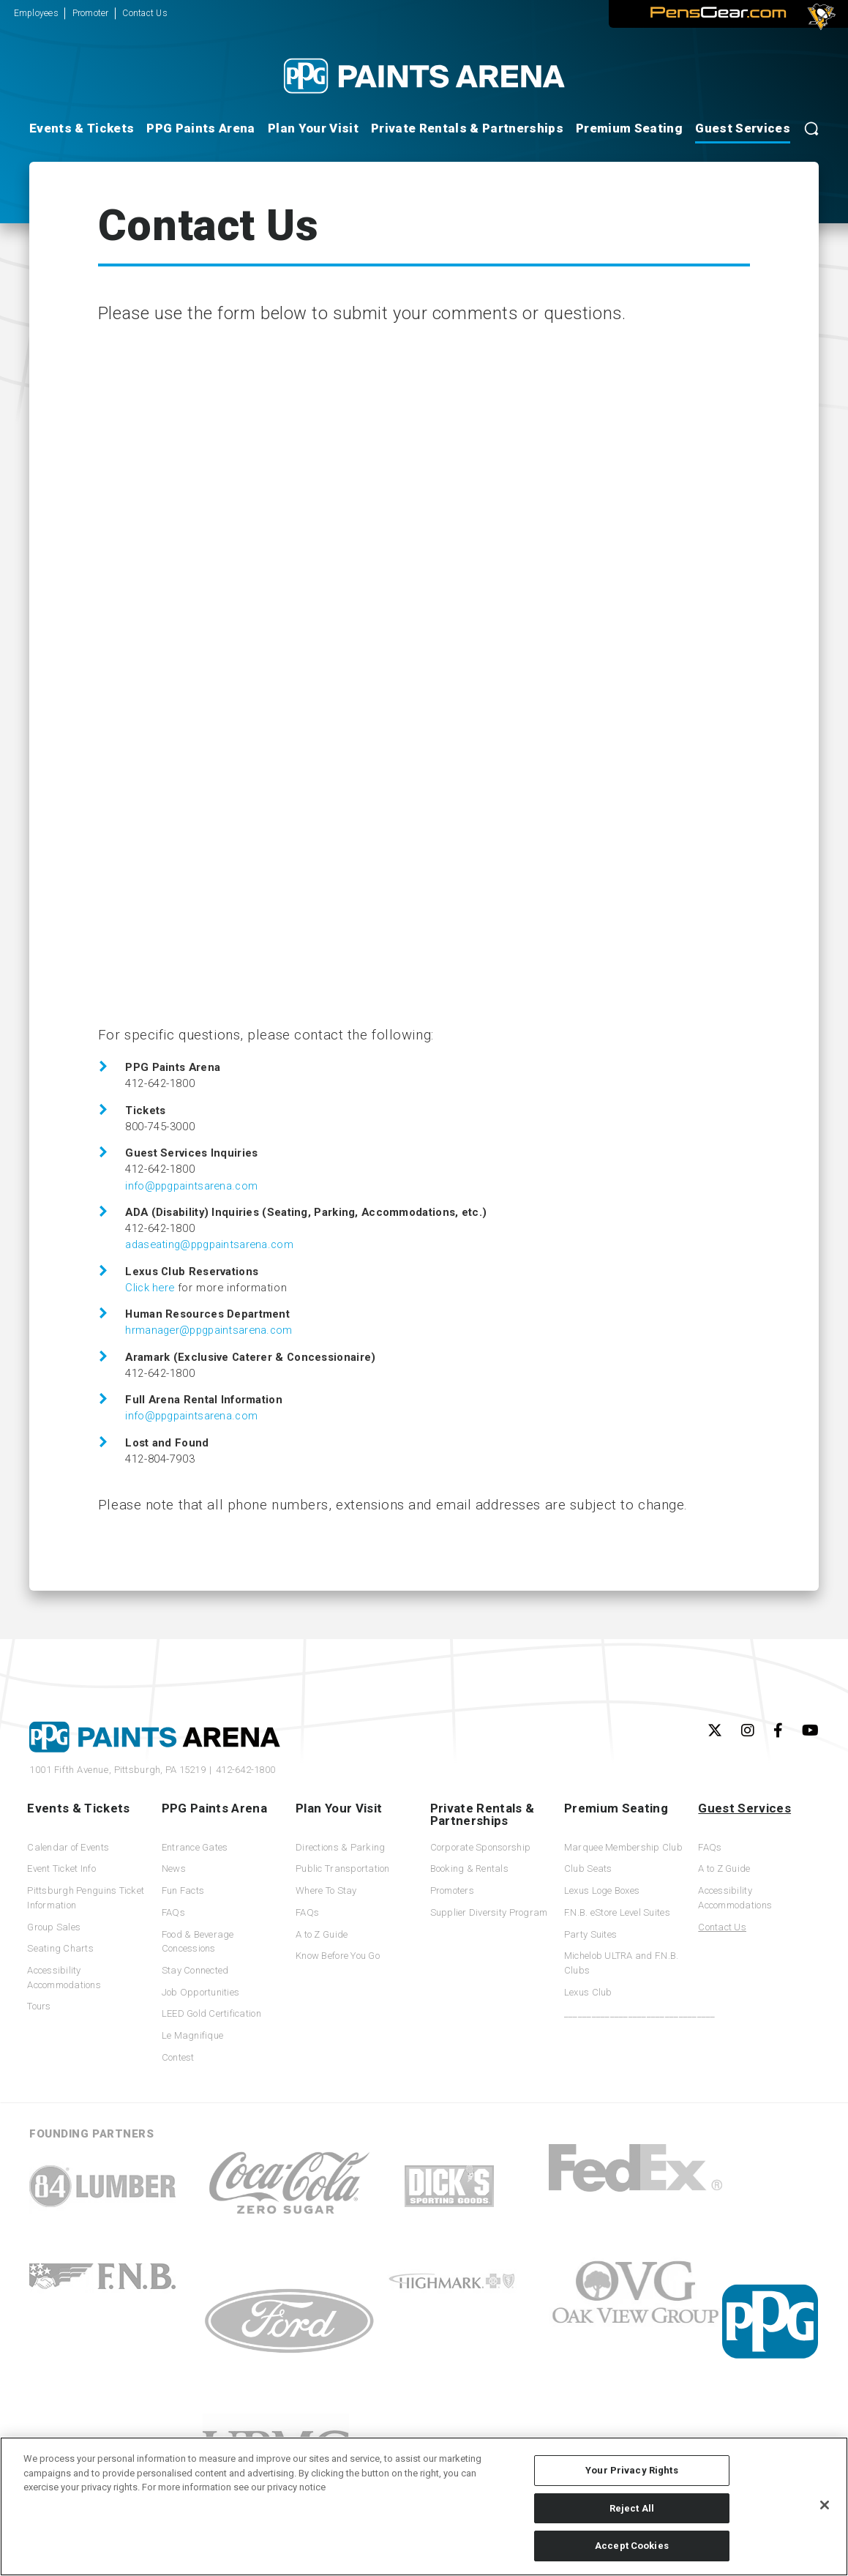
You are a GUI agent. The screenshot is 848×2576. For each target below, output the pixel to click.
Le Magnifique (192, 2035)
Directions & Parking (340, 1847)
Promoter (90, 13)
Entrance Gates (195, 1847)
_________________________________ (625, 2013)
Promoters (452, 1890)
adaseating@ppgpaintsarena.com (209, 1244)
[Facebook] (778, 1730)
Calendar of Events (68, 1847)
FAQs (173, 1912)
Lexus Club (588, 1992)
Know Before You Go (338, 1955)
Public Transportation (343, 1868)
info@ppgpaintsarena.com (191, 1185)
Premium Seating (629, 128)
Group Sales (53, 1927)
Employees (36, 13)
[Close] (824, 2505)
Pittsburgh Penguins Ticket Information (85, 1898)
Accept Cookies (632, 2545)
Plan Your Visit (313, 128)
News (174, 1868)
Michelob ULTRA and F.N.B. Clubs (621, 1963)
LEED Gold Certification (211, 2013)
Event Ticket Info (61, 1868)
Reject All (631, 2508)
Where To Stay (326, 1890)
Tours (38, 2006)
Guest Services (742, 128)
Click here (149, 1287)
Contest (178, 2057)
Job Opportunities (200, 1992)
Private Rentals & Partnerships (467, 128)
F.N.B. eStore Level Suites (617, 1912)
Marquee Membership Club (623, 1847)
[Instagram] (747, 1730)
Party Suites (590, 1934)
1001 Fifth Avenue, (117, 1769)
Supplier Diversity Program (489, 1912)
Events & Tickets (81, 128)
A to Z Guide (322, 1934)
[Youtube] (810, 1730)
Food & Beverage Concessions (198, 1942)
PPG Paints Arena (200, 128)
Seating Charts (60, 1948)
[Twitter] (715, 1730)
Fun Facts (183, 1890)
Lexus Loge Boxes (601, 1890)
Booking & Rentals (469, 1868)
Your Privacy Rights (631, 2470)
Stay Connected (195, 1970)
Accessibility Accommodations (64, 1977)
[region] (424, 2506)
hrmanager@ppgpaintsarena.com (208, 1330)
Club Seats (588, 1868)
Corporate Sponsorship (480, 1847)
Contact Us (144, 13)
